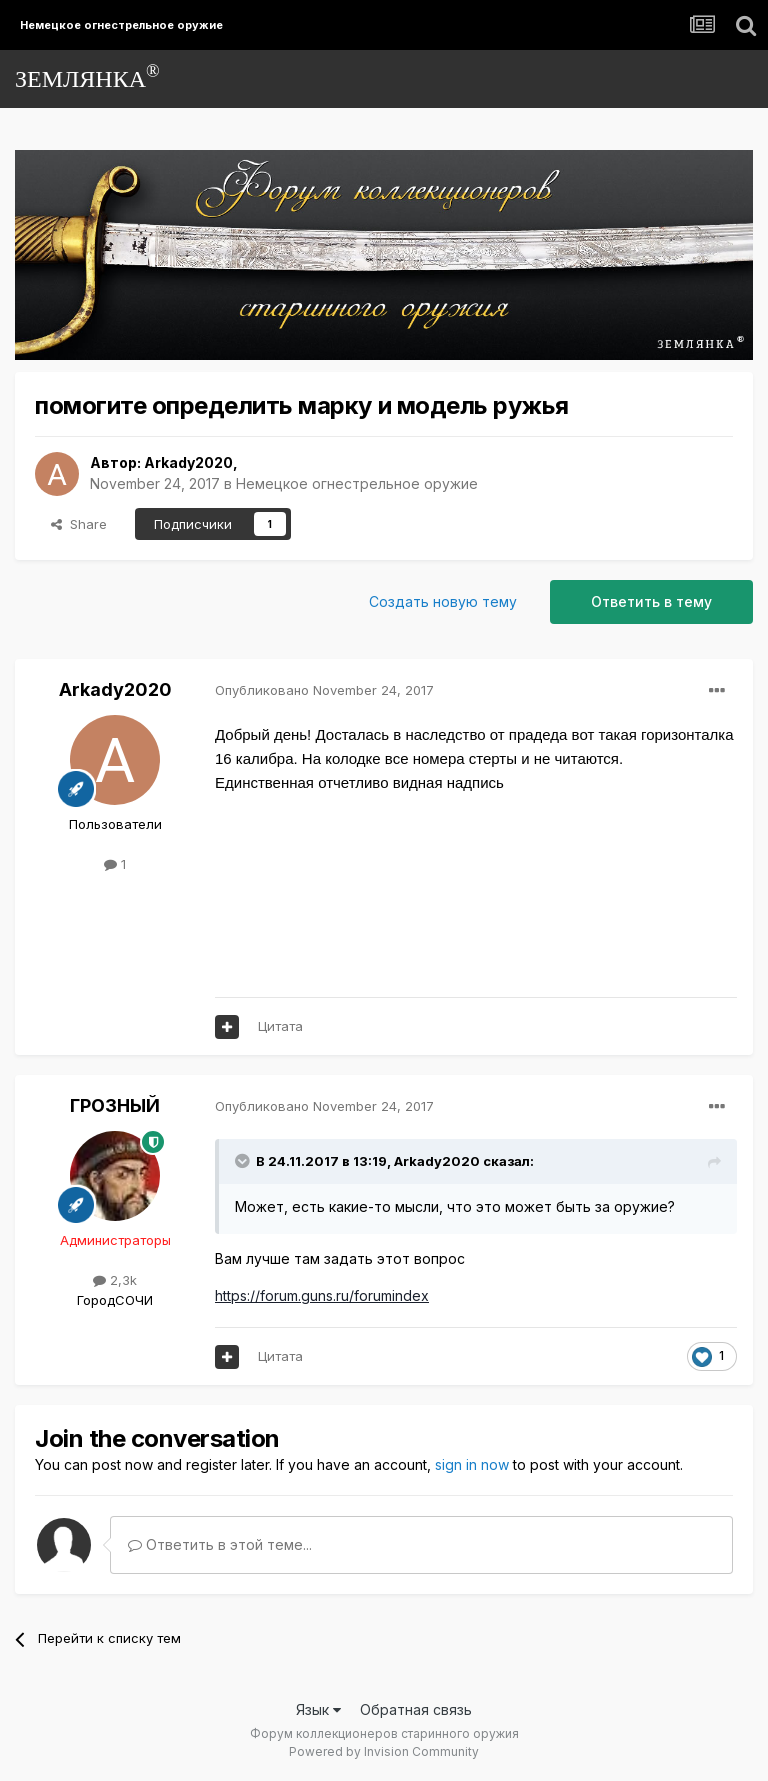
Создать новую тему (443, 601)
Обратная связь (416, 1709)
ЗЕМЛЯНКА (87, 76)
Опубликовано (324, 690)
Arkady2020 (188, 462)
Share (79, 524)
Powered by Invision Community (384, 1751)
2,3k (115, 1280)
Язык (318, 1709)
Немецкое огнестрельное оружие (357, 483)
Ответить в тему (651, 601)
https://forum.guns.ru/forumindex (322, 1295)
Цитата (280, 1026)
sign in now (472, 1464)
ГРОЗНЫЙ (115, 1105)
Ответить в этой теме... (220, 1544)
